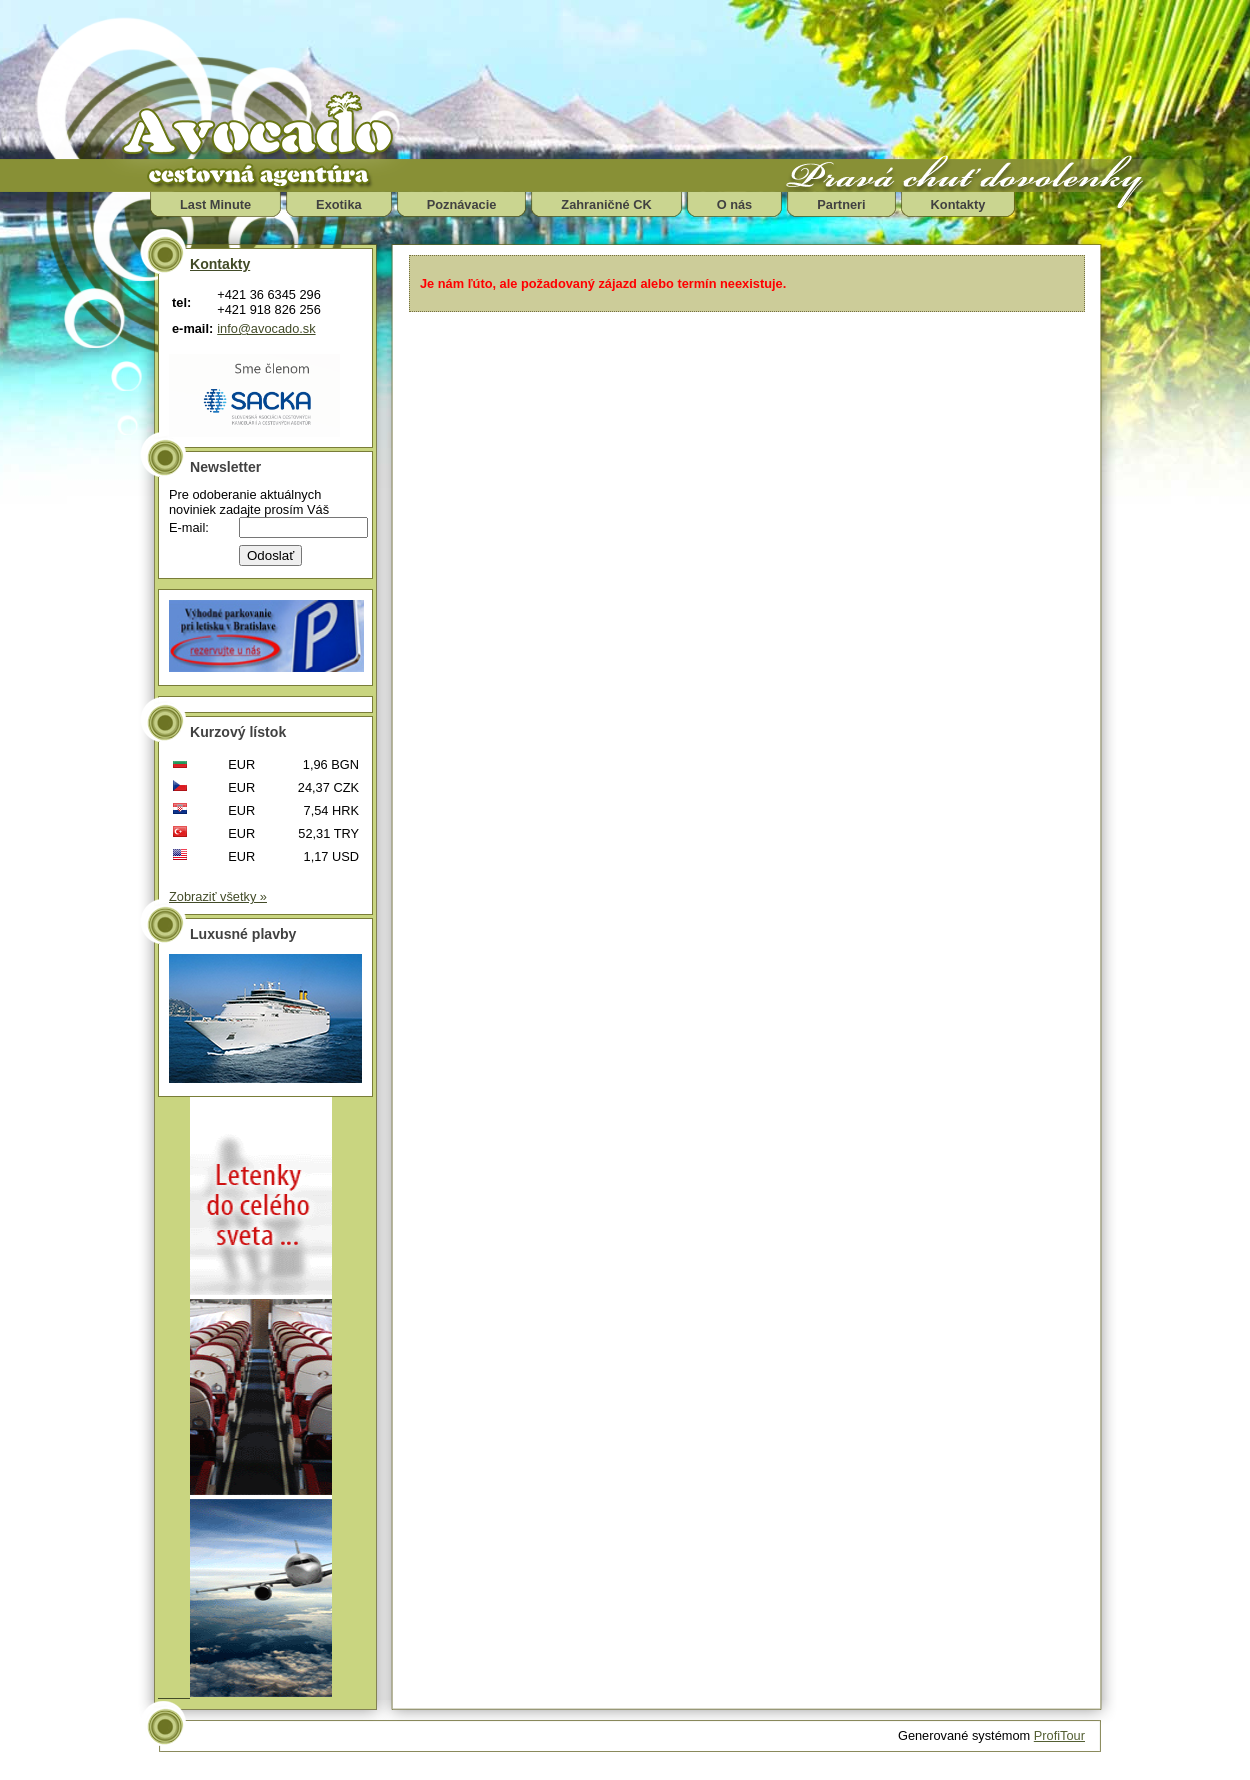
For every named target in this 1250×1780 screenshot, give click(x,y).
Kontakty (958, 204)
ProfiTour (1059, 1735)
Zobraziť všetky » (218, 896)
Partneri (841, 204)
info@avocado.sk (266, 328)
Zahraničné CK (606, 204)
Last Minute (215, 204)
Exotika (339, 204)
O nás (735, 204)
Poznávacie (462, 204)
